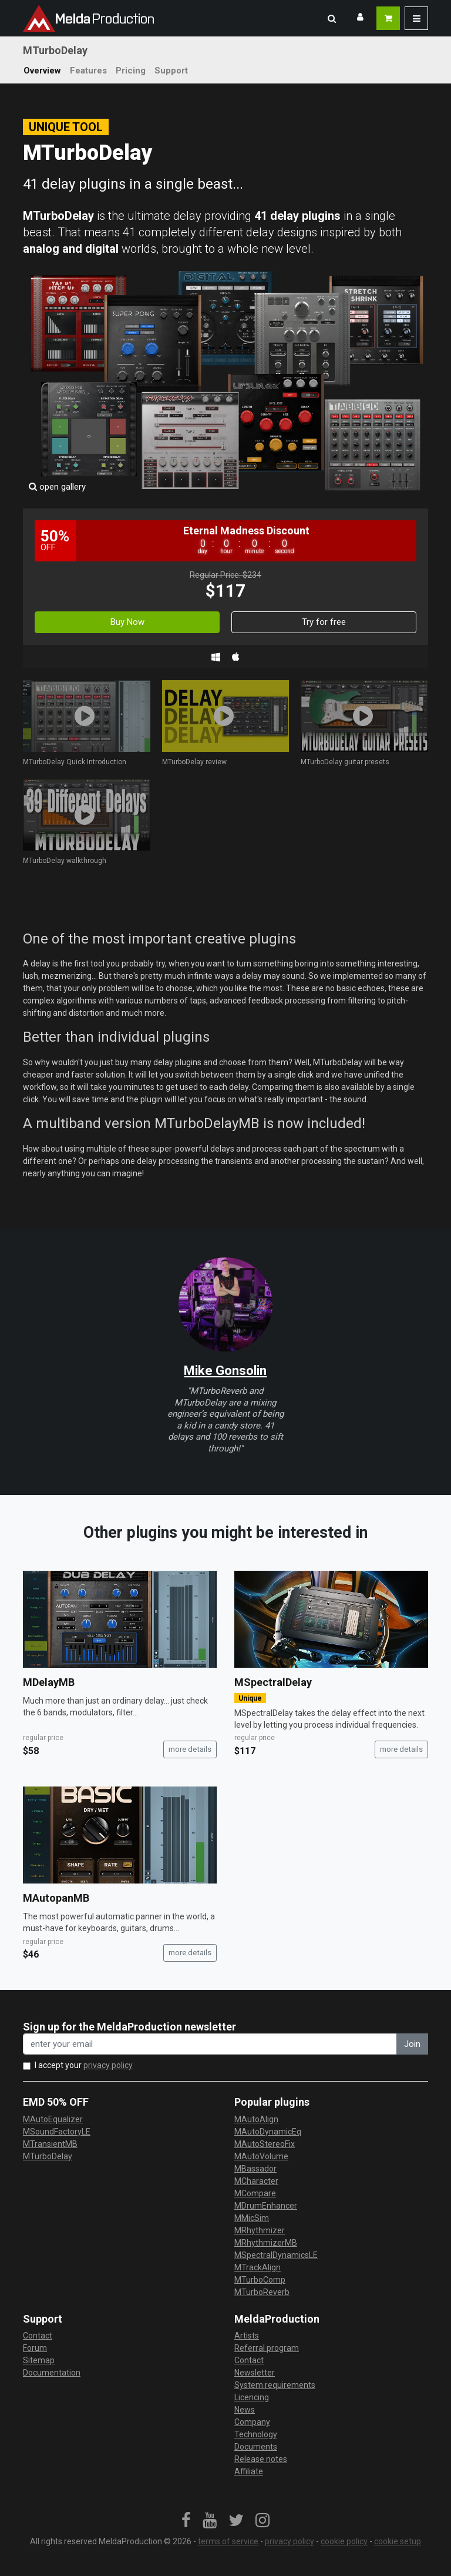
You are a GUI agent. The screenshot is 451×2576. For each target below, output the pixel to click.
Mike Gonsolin (225, 1370)
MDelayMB (49, 1682)
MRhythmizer (259, 2230)
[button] (332, 18)
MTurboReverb (262, 2292)
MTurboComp (259, 2279)
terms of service (228, 2541)
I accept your (84, 2065)
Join (412, 2044)
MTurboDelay (47, 2156)
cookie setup (397, 2541)
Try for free (324, 622)
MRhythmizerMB (265, 2242)
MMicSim (251, 2218)
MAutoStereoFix (264, 2144)
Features (88, 70)
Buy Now (127, 622)
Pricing (131, 70)
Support (171, 70)
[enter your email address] (210, 2044)
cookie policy (344, 2541)
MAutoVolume (261, 2156)
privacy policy (108, 2065)
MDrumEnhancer (265, 2205)
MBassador (255, 2168)
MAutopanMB (56, 1898)
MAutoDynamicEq (267, 2131)
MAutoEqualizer (53, 2119)
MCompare (255, 2193)
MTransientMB (50, 2144)
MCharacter (256, 2181)
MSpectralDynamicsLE (276, 2255)
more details (190, 1749)
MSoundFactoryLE (56, 2131)
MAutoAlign (256, 2119)
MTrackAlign (257, 2267)
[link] (186, 2520)
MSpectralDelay (273, 1682)
